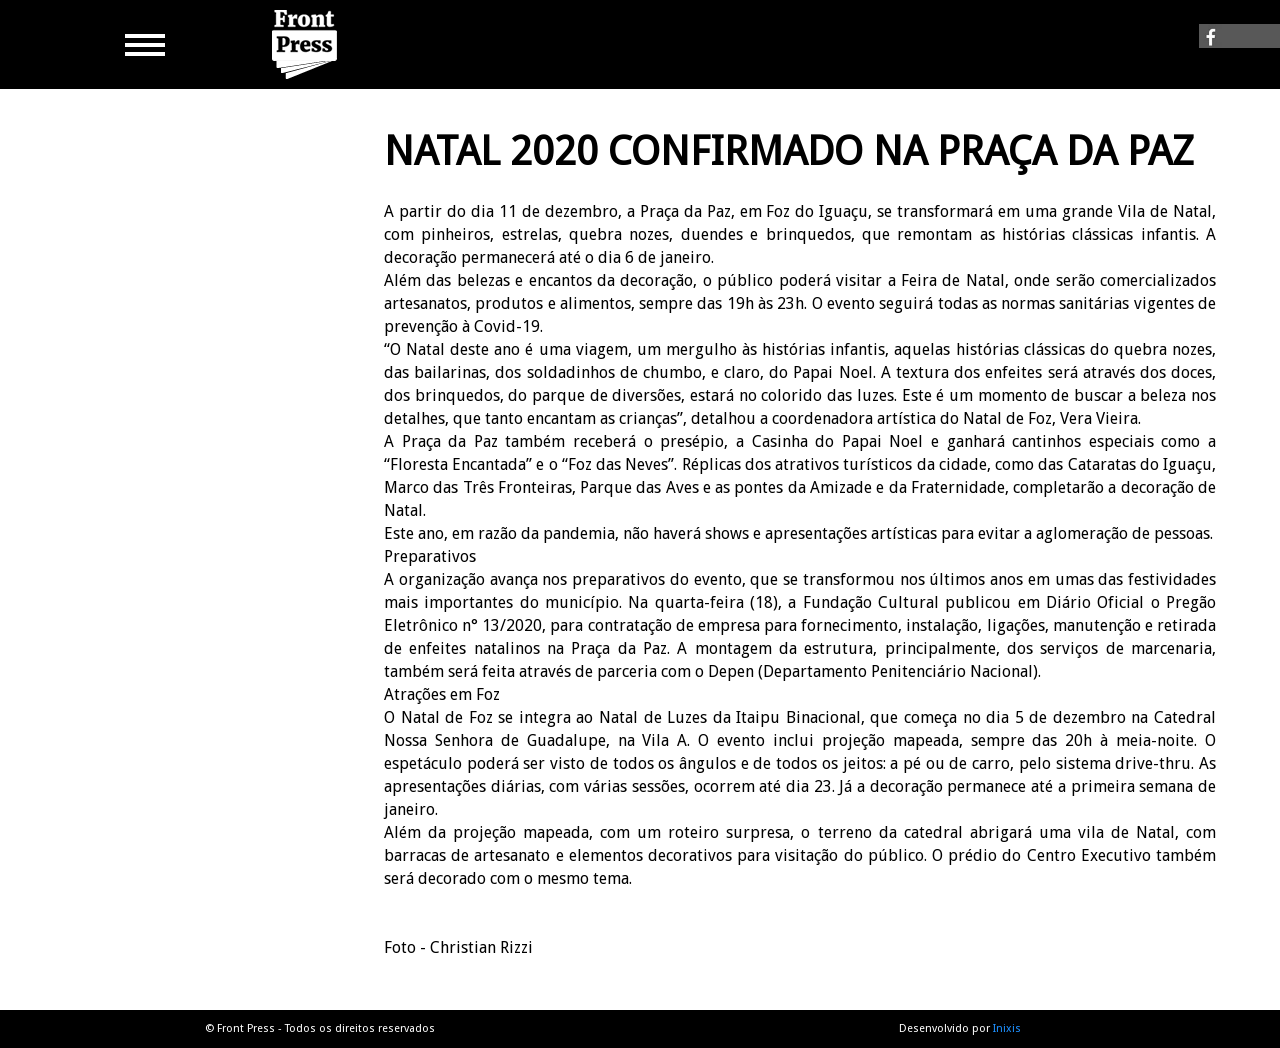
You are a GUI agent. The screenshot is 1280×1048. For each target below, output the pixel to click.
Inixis (1007, 1028)
